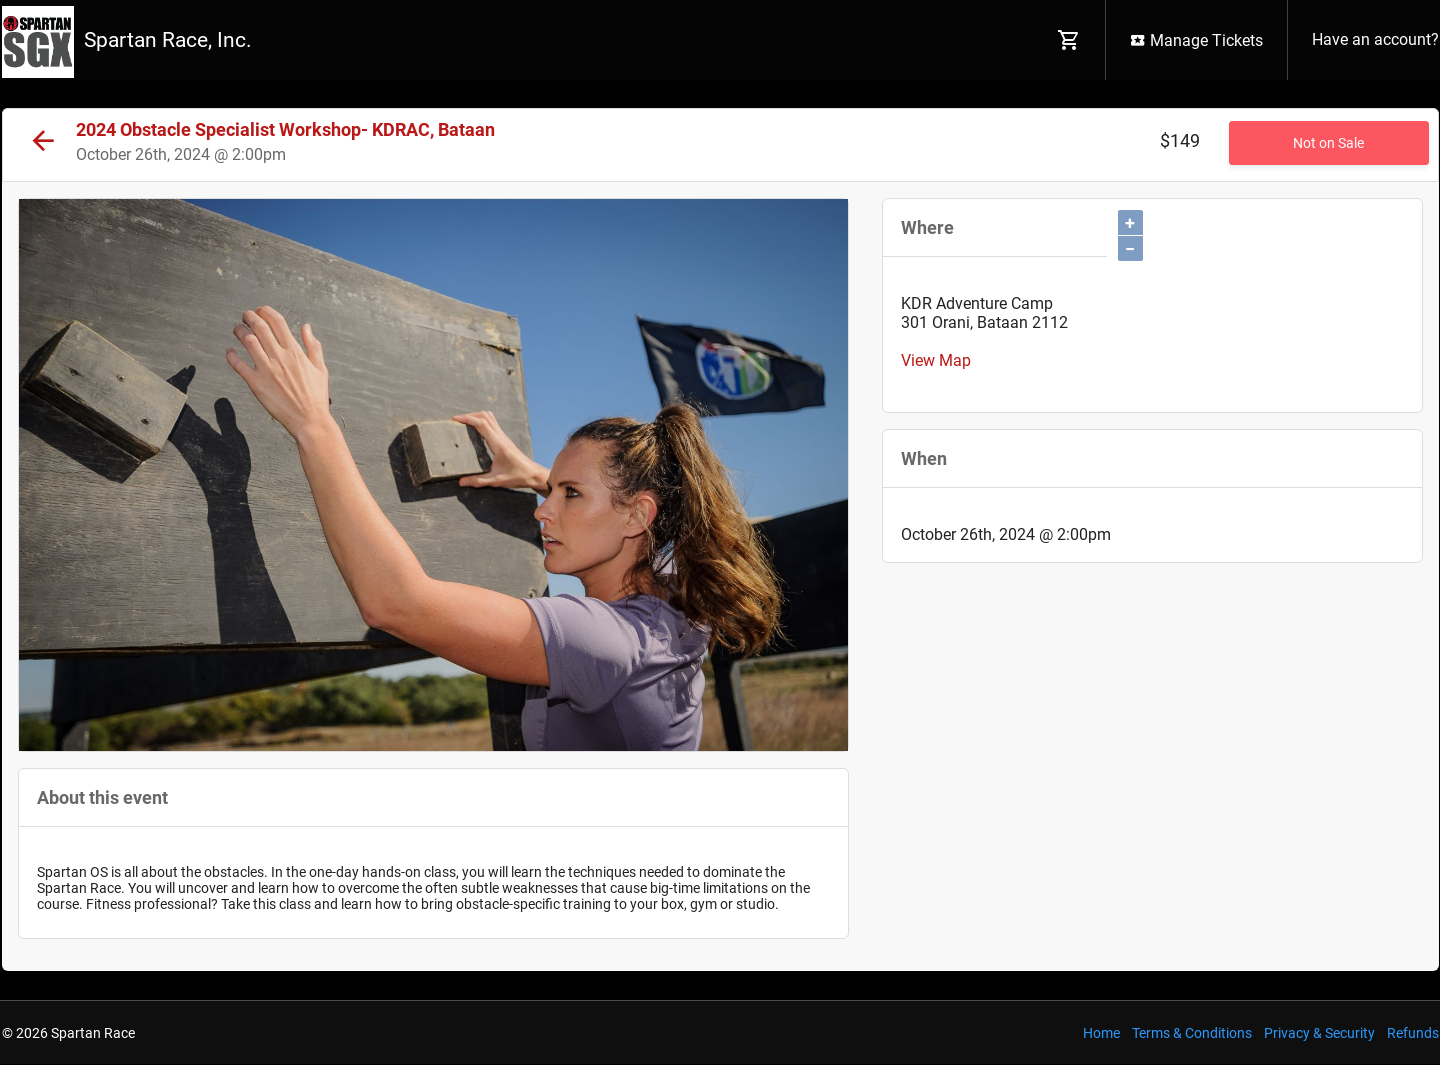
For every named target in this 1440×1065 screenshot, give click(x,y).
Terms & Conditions (1192, 1033)
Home (1101, 1033)
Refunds (1413, 1033)
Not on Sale (1328, 143)
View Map (936, 360)
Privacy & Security (1319, 1033)
